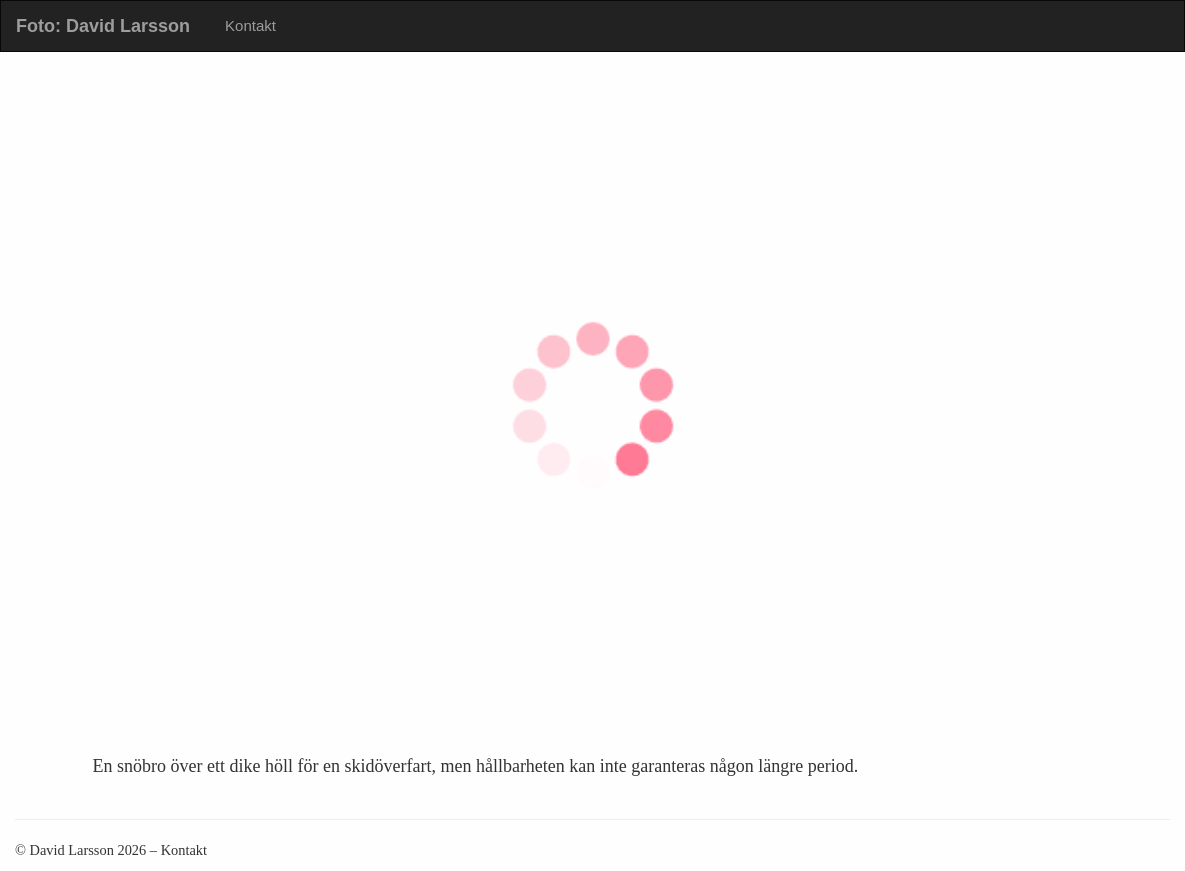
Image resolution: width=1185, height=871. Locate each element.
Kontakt (250, 25)
